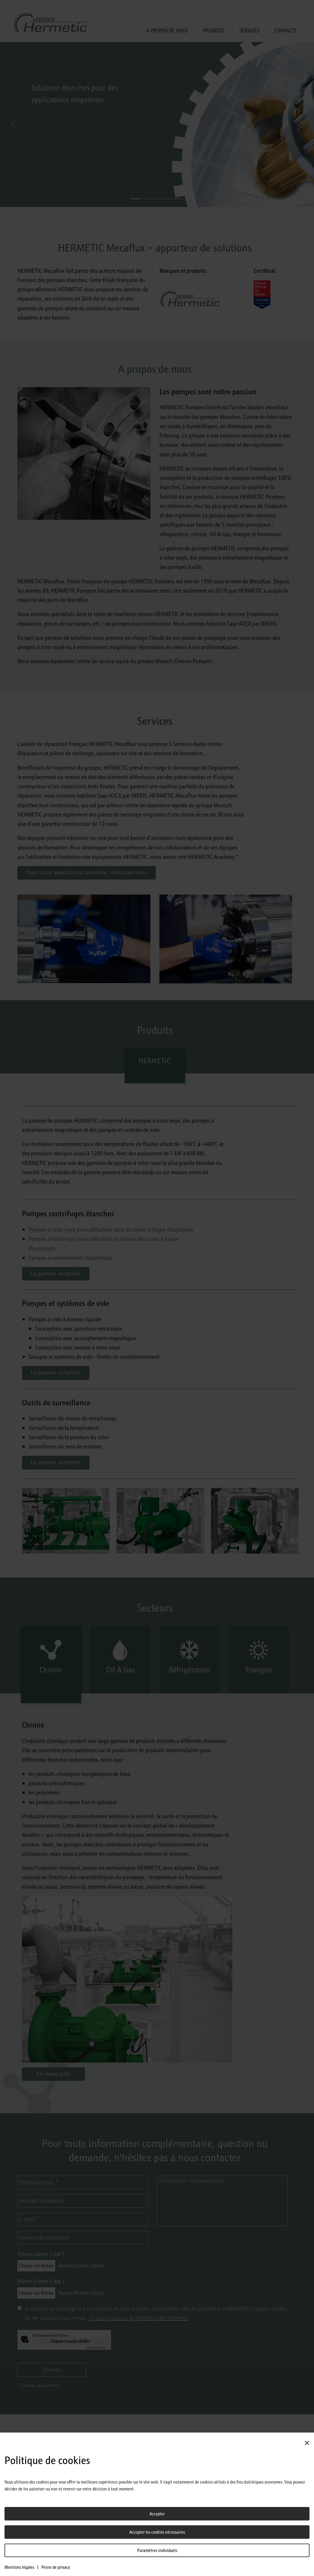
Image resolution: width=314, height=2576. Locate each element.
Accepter (157, 2514)
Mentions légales (19, 2567)
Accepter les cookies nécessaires (157, 2532)
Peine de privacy (55, 2567)
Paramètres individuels (157, 2550)
